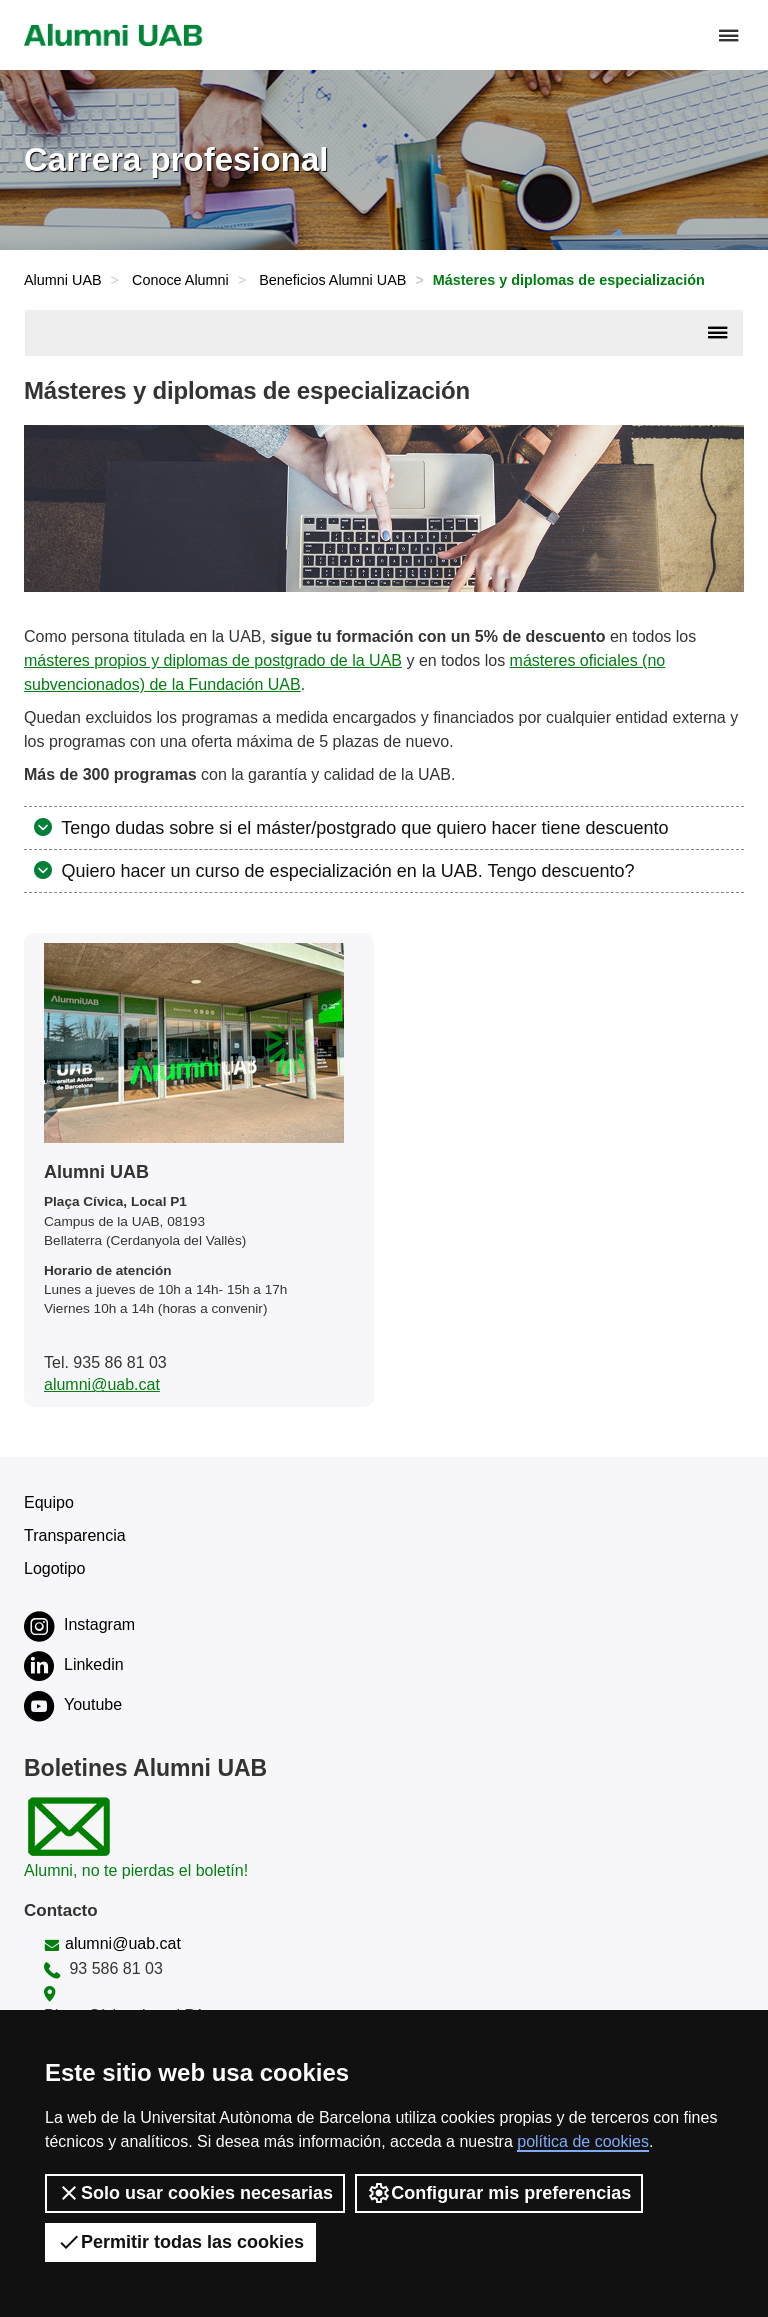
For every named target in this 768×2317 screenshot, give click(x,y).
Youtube (73, 1706)
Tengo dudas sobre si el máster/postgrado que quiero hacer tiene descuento (363, 828)
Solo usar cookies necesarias (195, 2193)
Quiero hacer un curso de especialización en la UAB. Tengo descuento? (346, 871)
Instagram (79, 1626)
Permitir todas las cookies (180, 2242)
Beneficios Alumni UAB (332, 280)
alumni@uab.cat (102, 1384)
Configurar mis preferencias (499, 2193)
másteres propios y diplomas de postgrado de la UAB (213, 660)
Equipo (49, 1502)
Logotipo (54, 1568)
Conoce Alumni (180, 280)
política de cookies (583, 2141)
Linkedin (74, 1666)
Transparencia (75, 1535)
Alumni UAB (63, 280)
